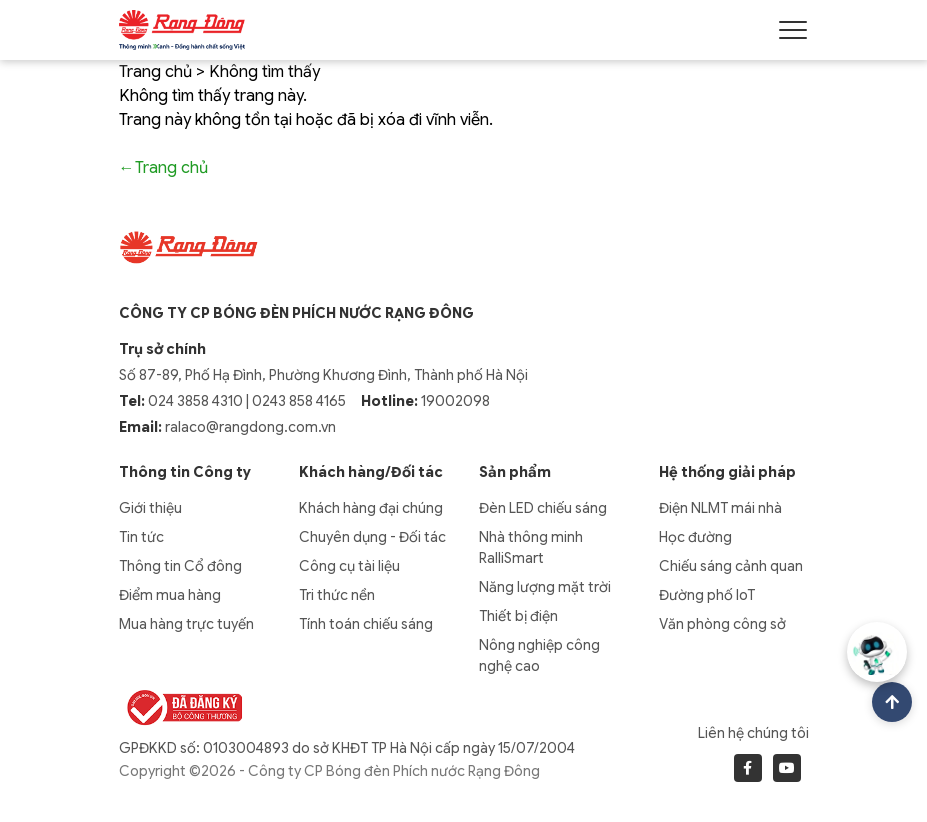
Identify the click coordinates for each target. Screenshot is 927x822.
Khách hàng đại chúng (371, 508)
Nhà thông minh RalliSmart (531, 547)
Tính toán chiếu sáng (366, 624)
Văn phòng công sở (722, 624)
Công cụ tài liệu (349, 566)
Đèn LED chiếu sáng (543, 508)
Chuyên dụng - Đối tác (372, 537)
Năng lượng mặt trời (545, 587)
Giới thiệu (150, 508)
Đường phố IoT (707, 595)
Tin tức (141, 537)
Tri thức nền (337, 595)
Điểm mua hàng (170, 595)
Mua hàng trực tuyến (186, 624)
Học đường (695, 537)
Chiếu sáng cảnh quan (731, 566)
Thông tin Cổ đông (180, 566)
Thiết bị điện (518, 616)
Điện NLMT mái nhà (720, 508)
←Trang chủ (163, 168)
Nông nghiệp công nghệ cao (539, 655)
